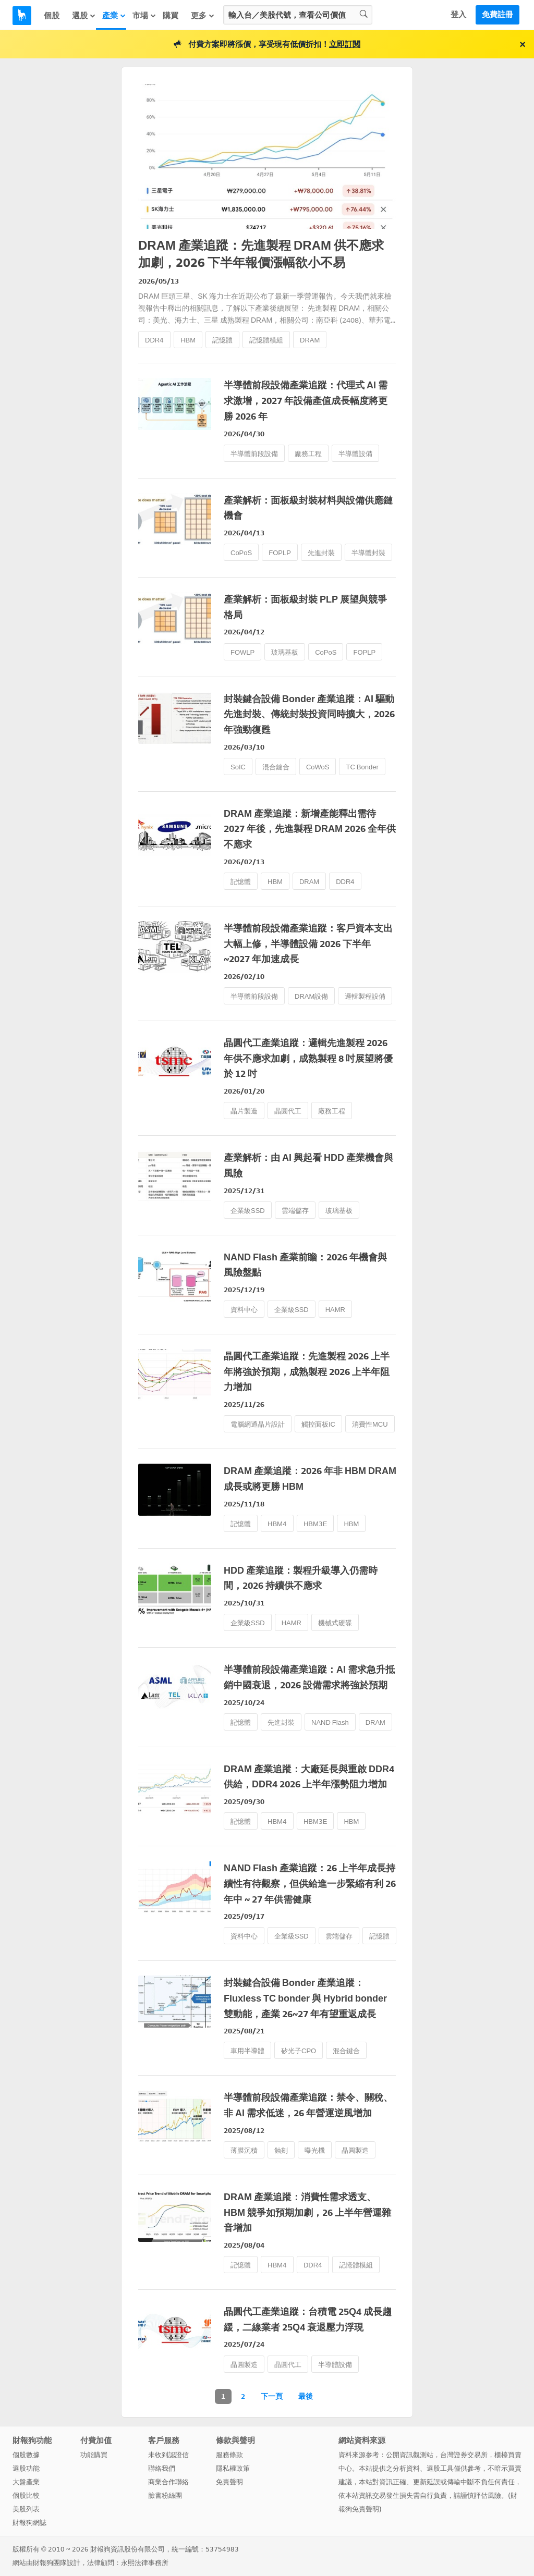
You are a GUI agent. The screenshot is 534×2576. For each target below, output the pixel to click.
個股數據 (26, 2455)
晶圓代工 (287, 1111)
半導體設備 (355, 454)
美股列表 (26, 2509)
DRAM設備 (311, 996)
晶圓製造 (355, 2150)
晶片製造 (244, 1111)
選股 (84, 15)
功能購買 (93, 2455)
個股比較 (26, 2495)
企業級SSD (247, 1211)
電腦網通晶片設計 (257, 1424)
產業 (114, 15)
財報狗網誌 (29, 2522)
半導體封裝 (368, 553)
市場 (144, 15)
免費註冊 (497, 14)
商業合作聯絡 (168, 2482)
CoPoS (241, 553)
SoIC (238, 767)
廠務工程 (308, 454)
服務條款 (229, 2455)
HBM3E (315, 1524)
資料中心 (244, 1310)
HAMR (335, 1310)
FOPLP (280, 553)
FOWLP (242, 652)
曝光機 (315, 2150)
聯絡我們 (161, 2468)
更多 (203, 15)
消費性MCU (370, 1424)
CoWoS (318, 767)
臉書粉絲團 (165, 2495)
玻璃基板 (284, 652)
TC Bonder (362, 767)
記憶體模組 (266, 340)
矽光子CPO (298, 2051)
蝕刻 (281, 2150)
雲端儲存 (295, 1211)
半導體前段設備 (254, 454)
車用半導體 (247, 2051)
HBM (188, 340)
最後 (305, 2396)
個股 (51, 15)
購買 (170, 15)
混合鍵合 (275, 767)
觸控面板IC (318, 1424)
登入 (458, 14)
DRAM (310, 340)
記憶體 (222, 340)
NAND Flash (330, 1722)
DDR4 (154, 340)
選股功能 (26, 2468)
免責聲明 (229, 2482)
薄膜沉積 (244, 2150)
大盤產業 (26, 2482)
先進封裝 (321, 553)
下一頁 (272, 2396)
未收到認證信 (168, 2455)
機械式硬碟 (335, 1623)
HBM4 (277, 1524)
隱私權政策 (233, 2468)
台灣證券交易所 (464, 2455)
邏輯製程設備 (365, 996)
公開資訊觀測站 (409, 2455)
